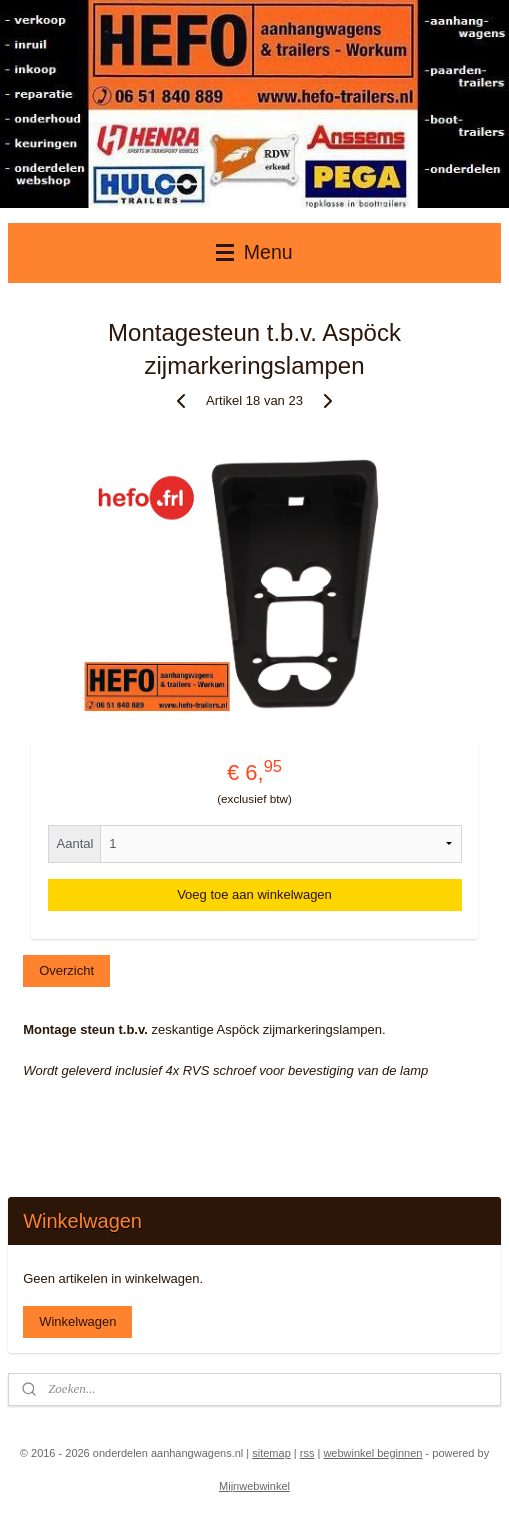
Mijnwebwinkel (254, 1486)
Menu (254, 252)
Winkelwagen (77, 1321)
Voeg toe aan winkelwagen (254, 894)
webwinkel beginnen (372, 1453)
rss (307, 1453)
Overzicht (66, 971)
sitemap (271, 1453)
